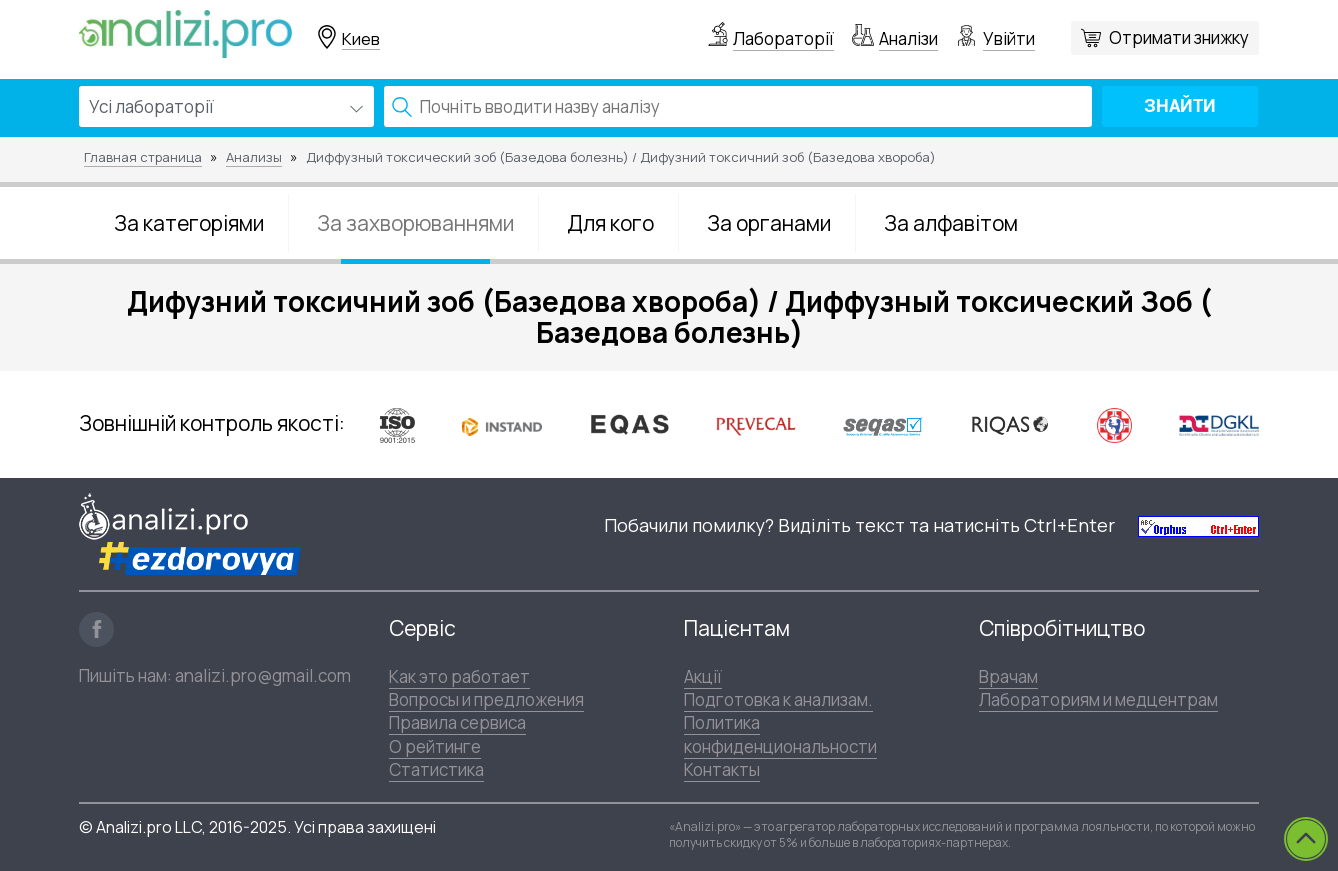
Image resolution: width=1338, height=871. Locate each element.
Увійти (1009, 38)
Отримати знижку (1179, 37)
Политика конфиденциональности (780, 734)
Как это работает (459, 676)
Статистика (436, 769)
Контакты (722, 769)
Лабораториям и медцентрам (1098, 699)
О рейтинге (435, 746)
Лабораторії (783, 38)
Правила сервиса (457, 722)
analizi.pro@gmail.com (263, 675)
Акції (703, 676)
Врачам (1008, 676)
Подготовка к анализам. (778, 699)
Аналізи (908, 38)
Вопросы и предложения (486, 699)
